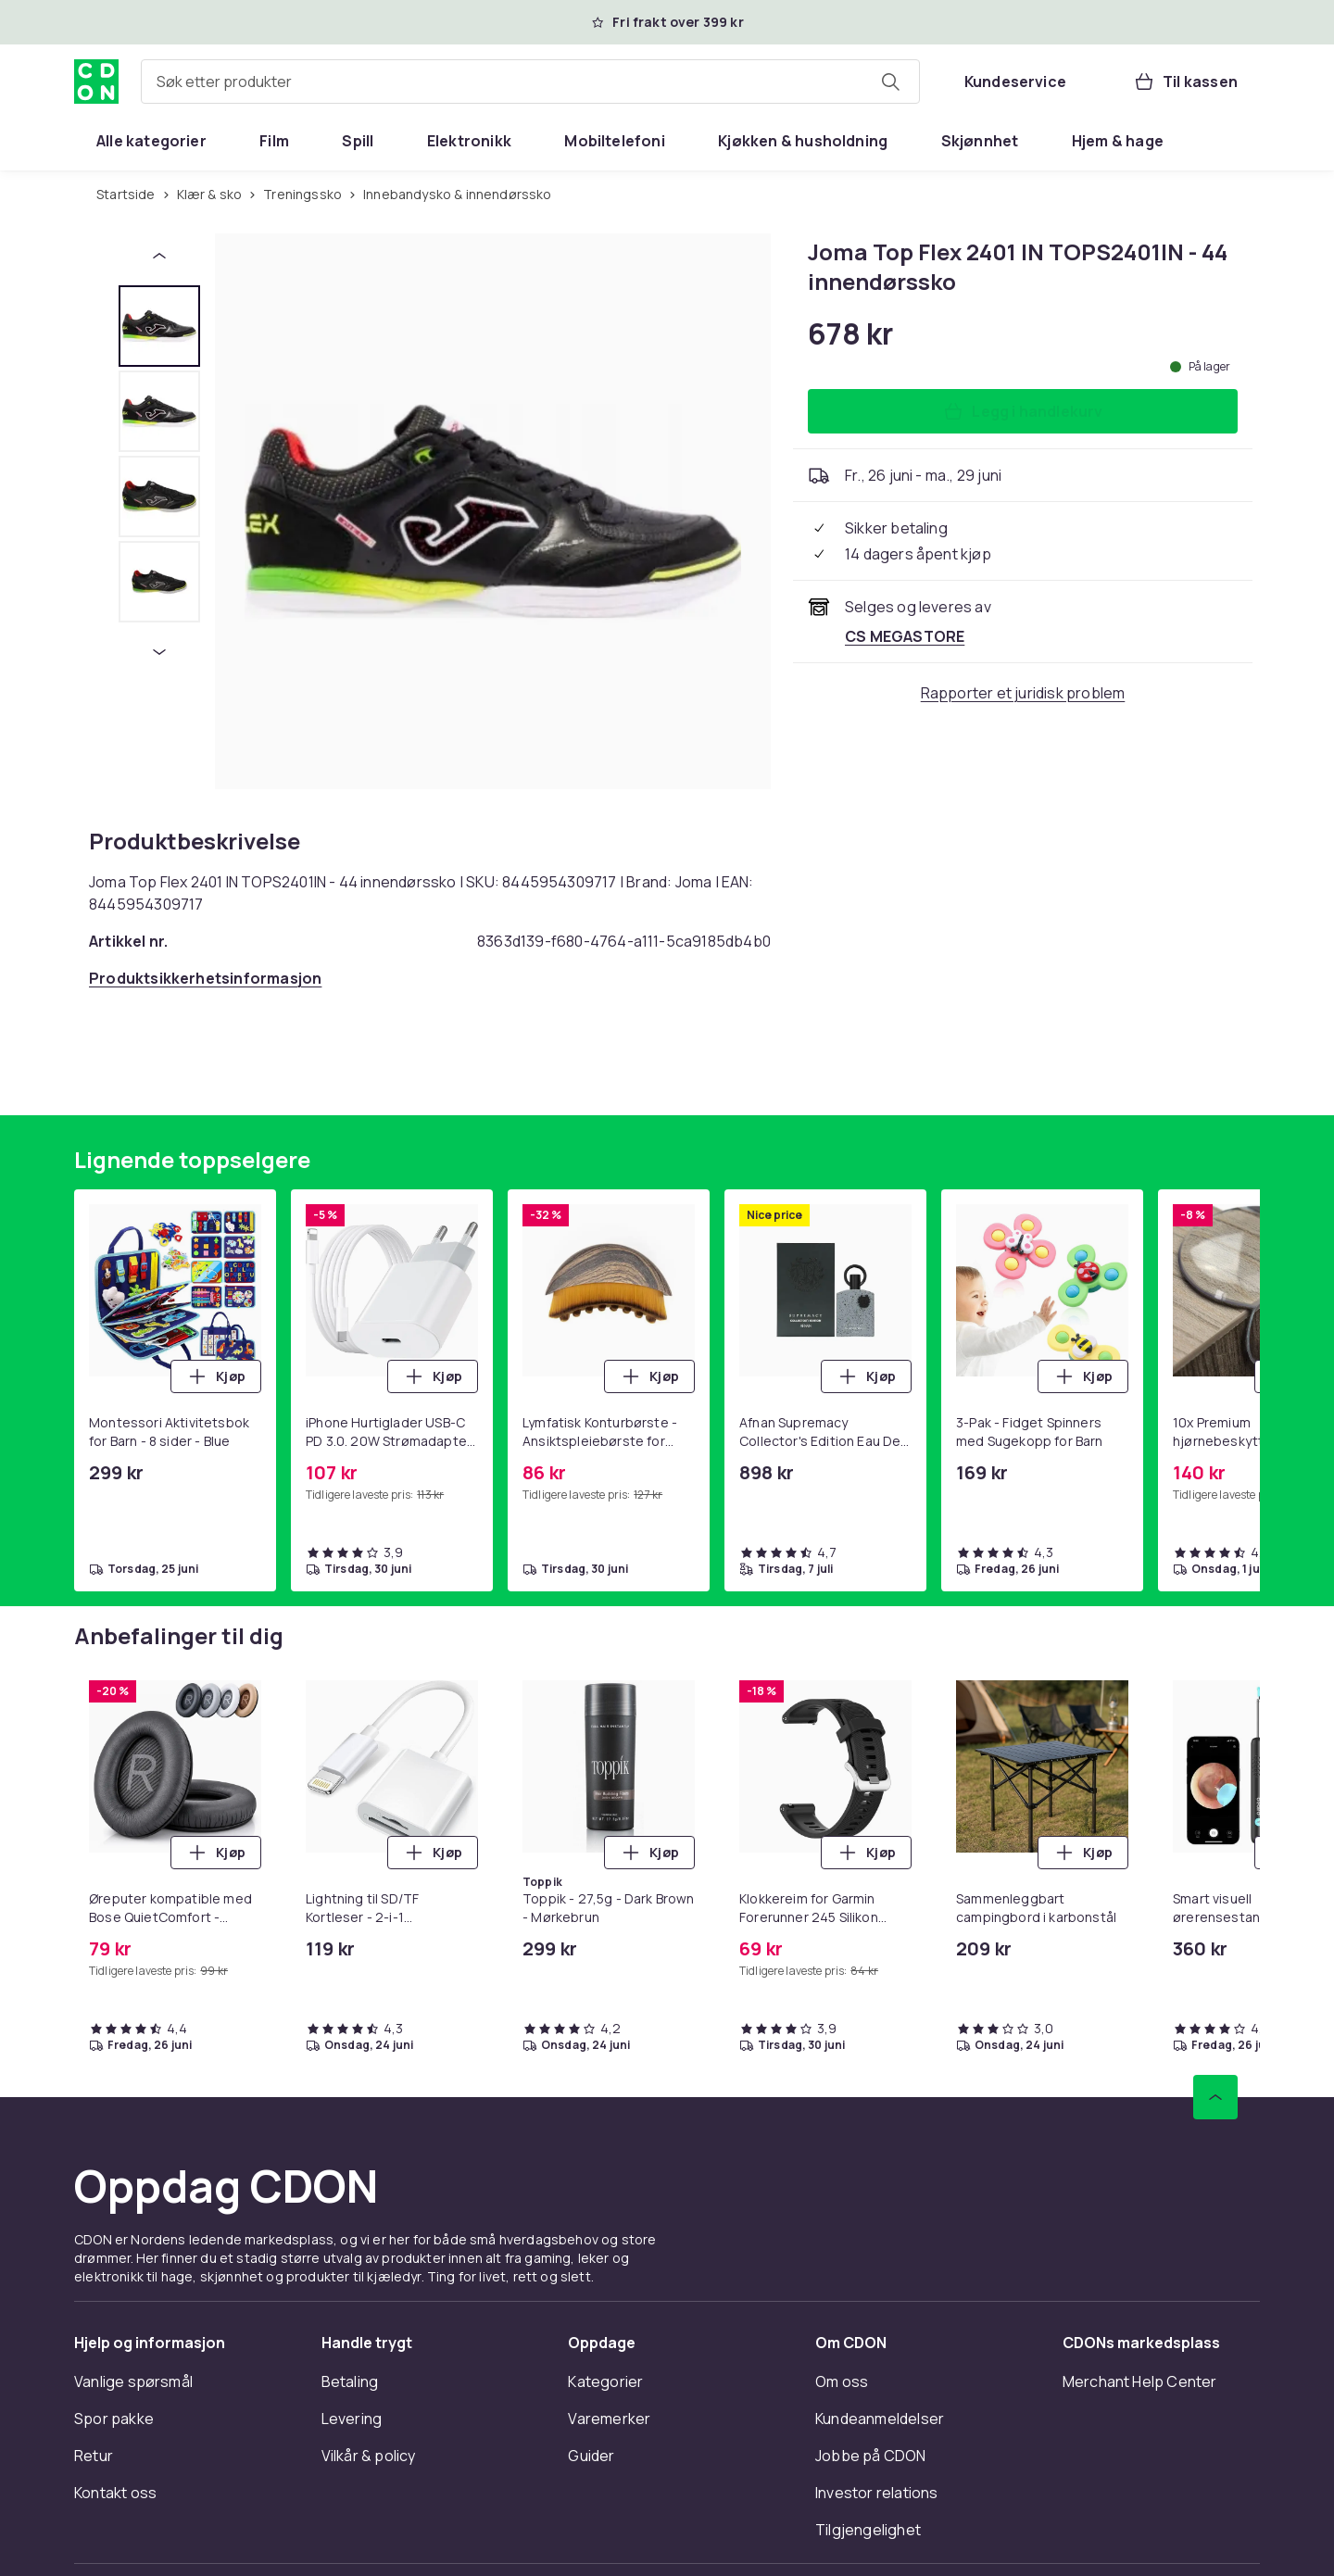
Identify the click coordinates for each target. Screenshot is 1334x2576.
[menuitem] (151, 141)
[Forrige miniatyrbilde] (159, 255)
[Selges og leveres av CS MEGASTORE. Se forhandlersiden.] (904, 636)
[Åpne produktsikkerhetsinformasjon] (205, 978)
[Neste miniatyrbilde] (159, 652)
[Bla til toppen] (1215, 2097)
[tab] (159, 326)
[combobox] (530, 81)
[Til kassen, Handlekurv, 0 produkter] (1185, 81)
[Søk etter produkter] (890, 81)
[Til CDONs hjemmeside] (96, 81)
